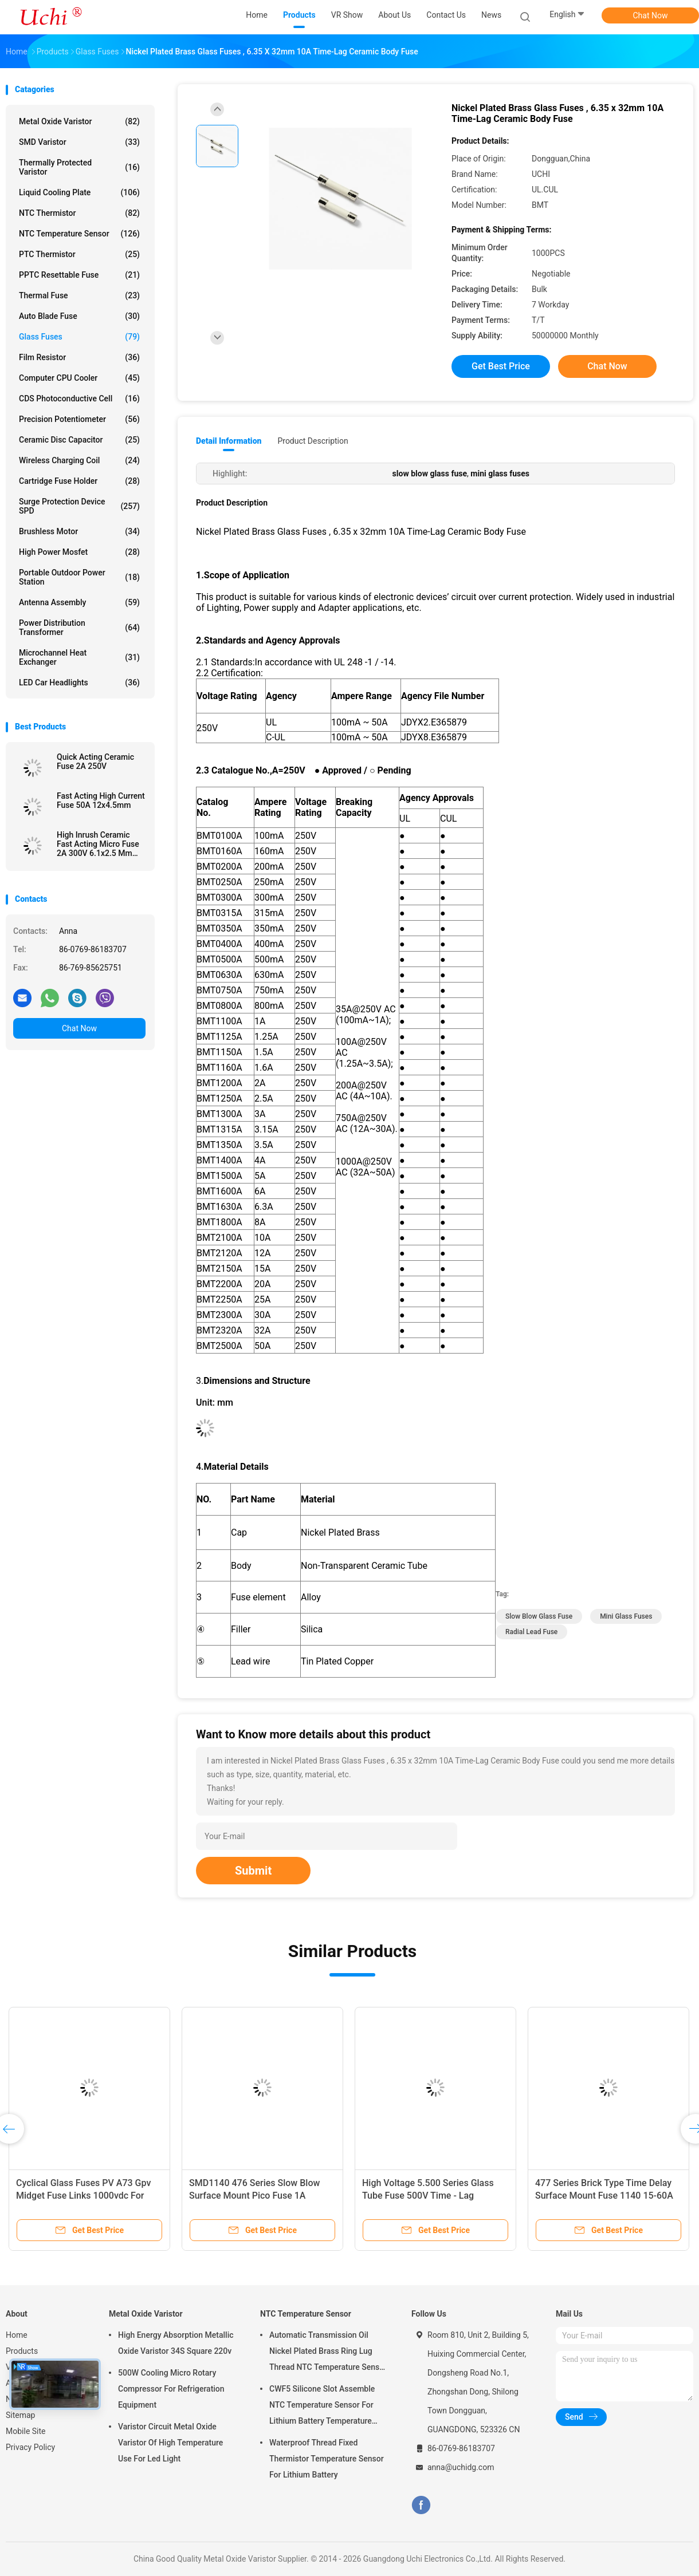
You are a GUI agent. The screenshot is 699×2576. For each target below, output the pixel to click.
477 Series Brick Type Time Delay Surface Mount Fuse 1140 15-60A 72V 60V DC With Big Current (604, 2195)
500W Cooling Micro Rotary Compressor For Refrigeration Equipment (171, 2388)
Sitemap (20, 2415)
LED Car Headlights (79, 682)
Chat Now (650, 15)
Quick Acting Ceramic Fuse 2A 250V (95, 761)
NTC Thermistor (79, 213)
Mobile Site (26, 2431)
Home (17, 2335)
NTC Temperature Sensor (79, 233)
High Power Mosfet (79, 552)
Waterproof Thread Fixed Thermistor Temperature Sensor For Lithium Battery (326, 2458)
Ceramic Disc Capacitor (79, 439)
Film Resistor (79, 357)
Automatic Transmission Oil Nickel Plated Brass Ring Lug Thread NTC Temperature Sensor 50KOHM (328, 2352)
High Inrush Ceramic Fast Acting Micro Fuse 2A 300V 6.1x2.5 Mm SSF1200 (98, 844)
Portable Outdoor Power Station (79, 577)
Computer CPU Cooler (79, 378)
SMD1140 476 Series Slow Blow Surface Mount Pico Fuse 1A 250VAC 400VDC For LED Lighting (258, 2195)
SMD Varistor (79, 142)
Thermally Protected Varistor (79, 167)
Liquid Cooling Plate (79, 192)
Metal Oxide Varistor (79, 121)
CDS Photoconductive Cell (79, 398)
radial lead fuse (531, 1632)
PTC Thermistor (79, 254)
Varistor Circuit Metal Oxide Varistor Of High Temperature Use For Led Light (170, 2442)
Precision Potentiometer (79, 419)
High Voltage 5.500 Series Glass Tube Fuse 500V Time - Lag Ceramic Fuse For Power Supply (428, 2195)
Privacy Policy (30, 2447)
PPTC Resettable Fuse (79, 275)
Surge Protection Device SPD (79, 506)
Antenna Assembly (79, 602)
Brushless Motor (79, 531)
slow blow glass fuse (538, 1616)
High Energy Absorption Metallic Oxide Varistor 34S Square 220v (176, 2343)
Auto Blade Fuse (79, 316)
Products (22, 2351)
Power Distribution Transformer (79, 627)
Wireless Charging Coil (79, 460)
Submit (253, 1870)
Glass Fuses (79, 336)
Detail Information (228, 440)
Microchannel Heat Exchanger (79, 657)
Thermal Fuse (79, 295)
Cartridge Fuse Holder (79, 481)
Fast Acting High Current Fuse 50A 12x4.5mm (101, 800)
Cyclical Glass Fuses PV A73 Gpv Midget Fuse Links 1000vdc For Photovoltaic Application (83, 2195)
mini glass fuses (626, 1616)
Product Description (312, 440)
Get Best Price (501, 366)
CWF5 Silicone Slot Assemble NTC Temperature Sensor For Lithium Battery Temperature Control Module (322, 2406)
